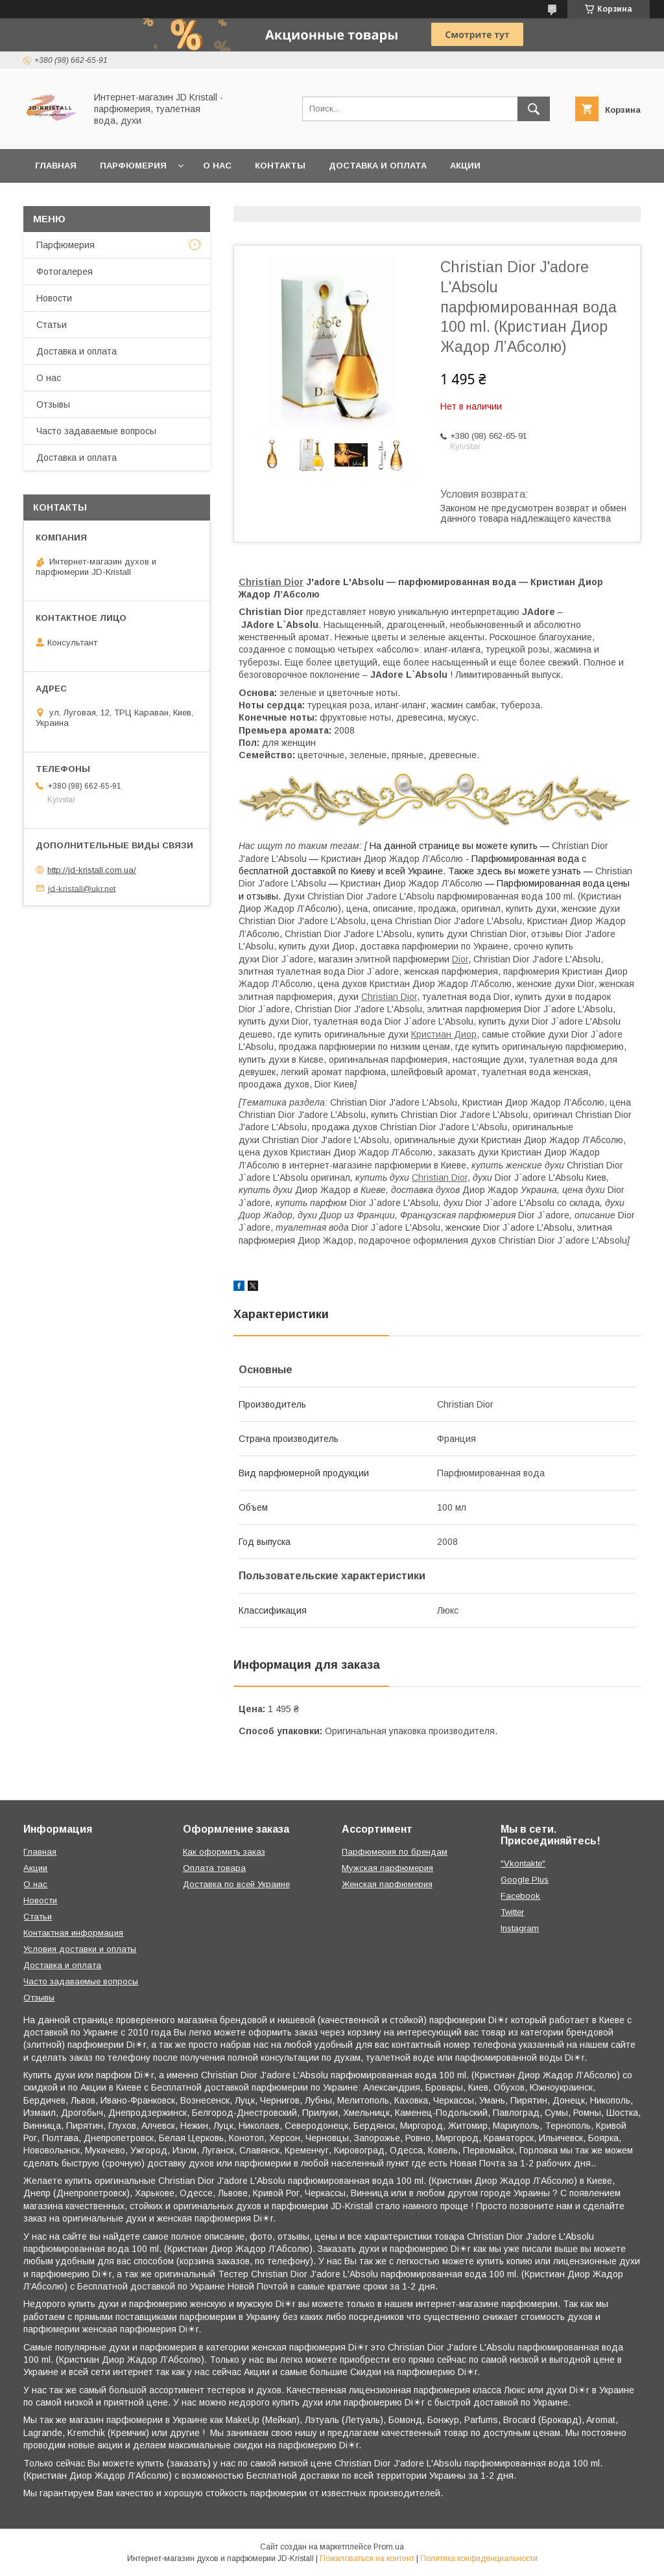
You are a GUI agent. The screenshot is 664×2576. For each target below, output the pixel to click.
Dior (460, 959)
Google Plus (525, 1880)
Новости (54, 298)
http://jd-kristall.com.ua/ (91, 870)
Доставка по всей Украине (236, 1884)
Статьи (51, 324)
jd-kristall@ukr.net (81, 888)
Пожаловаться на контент (367, 2558)
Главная (56, 165)
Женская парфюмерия (387, 1884)
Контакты (280, 165)
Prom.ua (389, 2546)
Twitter (512, 1912)
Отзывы (53, 404)
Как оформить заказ (224, 1852)
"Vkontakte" (523, 1863)
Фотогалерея (64, 271)
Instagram (520, 1928)
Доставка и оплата (378, 165)
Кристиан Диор (444, 1034)
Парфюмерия (133, 165)
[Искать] (533, 109)
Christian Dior (271, 582)
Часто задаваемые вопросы (96, 431)
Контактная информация (73, 1933)
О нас (217, 165)
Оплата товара (214, 1868)
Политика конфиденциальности (479, 2558)
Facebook (520, 1896)
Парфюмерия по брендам (394, 1852)
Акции (465, 165)
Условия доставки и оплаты (79, 1949)
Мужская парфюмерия (387, 1868)
